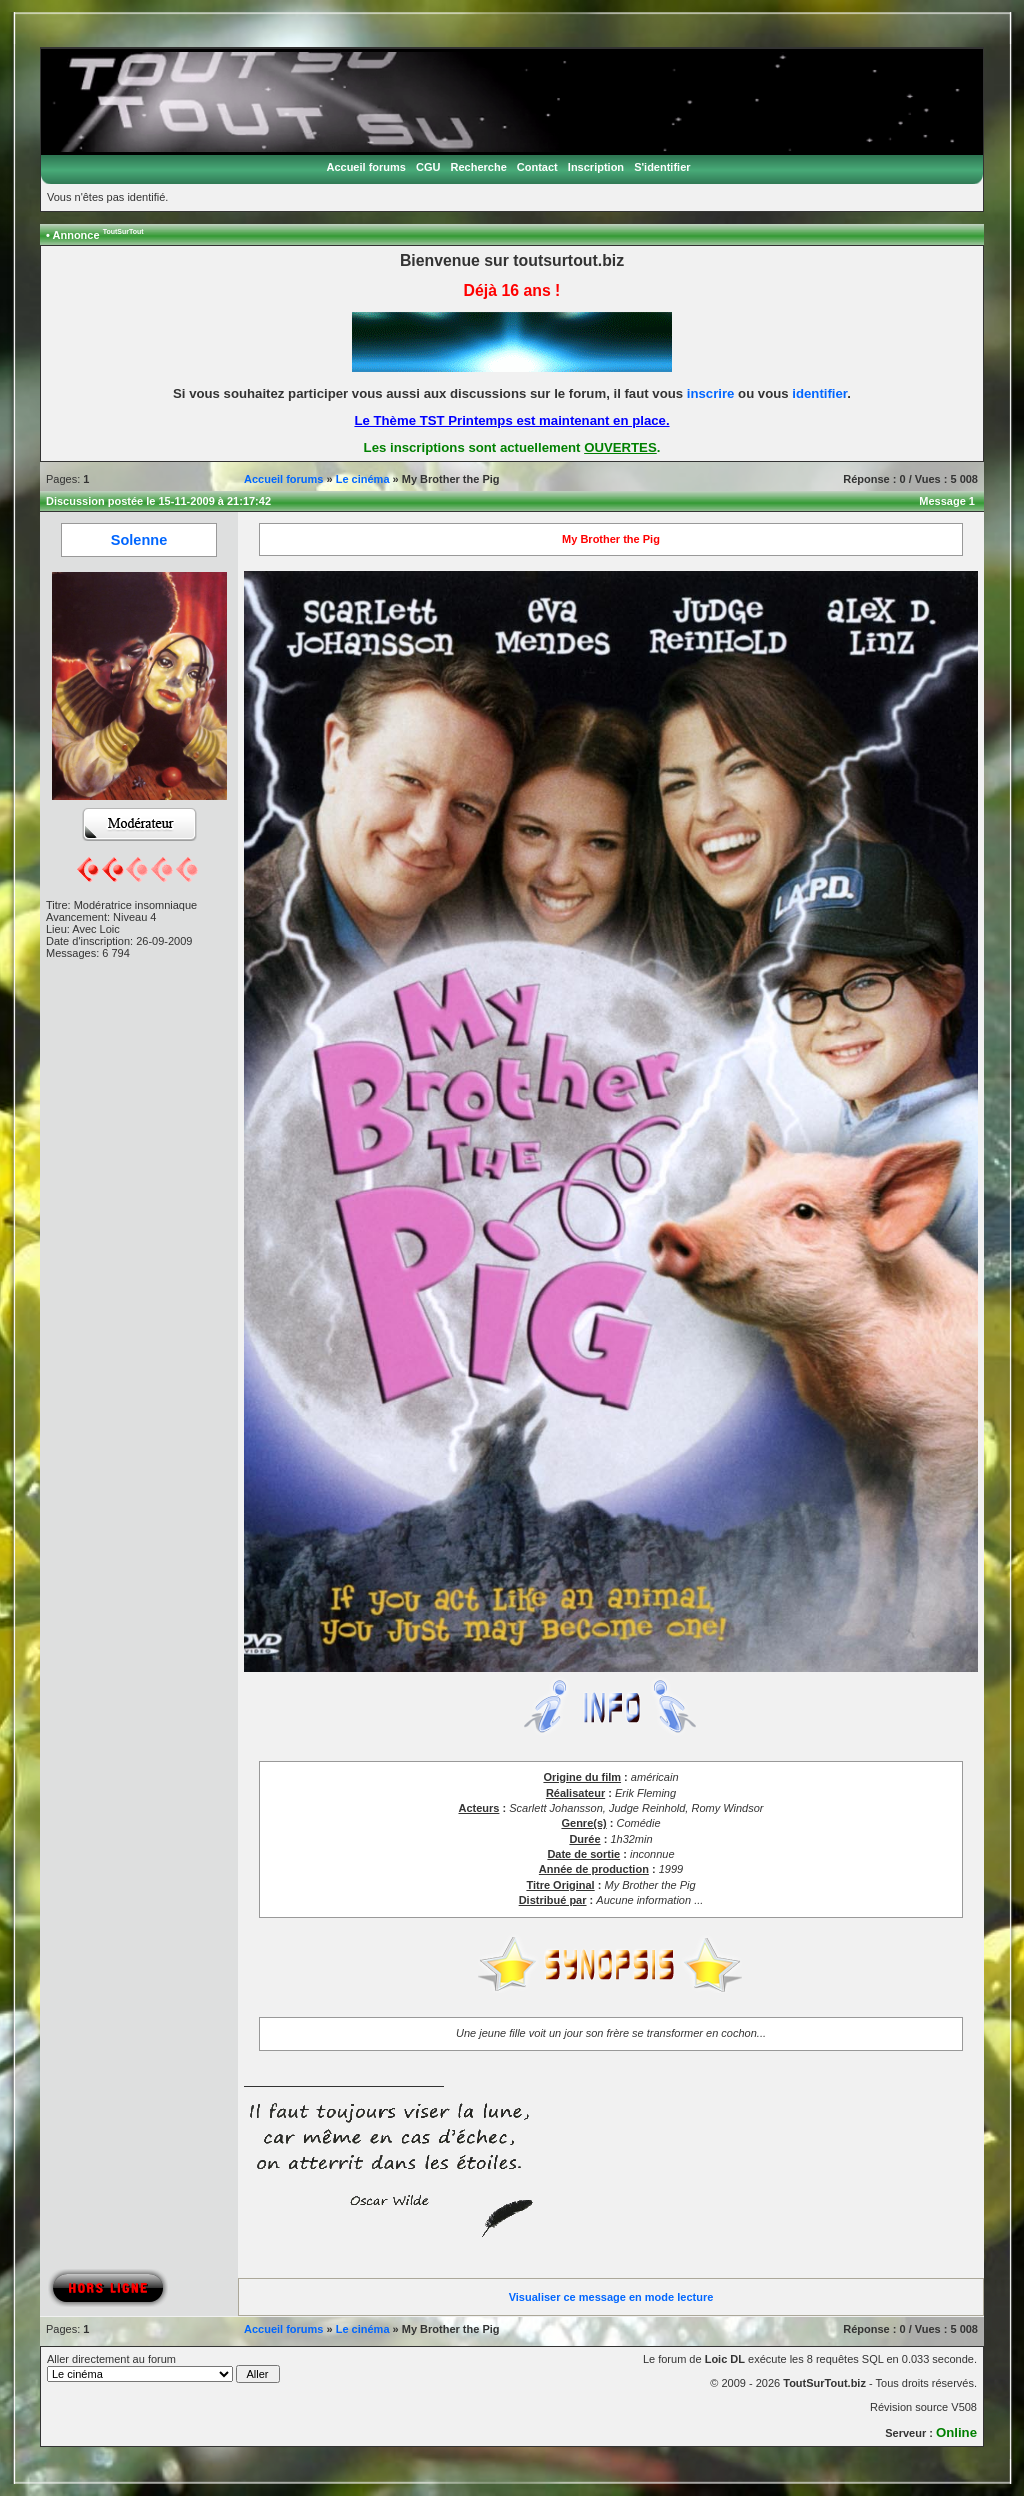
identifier (819, 393)
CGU (428, 167)
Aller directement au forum (163, 2368)
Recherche (479, 167)
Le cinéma (363, 479)
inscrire (711, 393)
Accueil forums (365, 167)
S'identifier (662, 167)
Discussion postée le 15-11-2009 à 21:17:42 (158, 501)
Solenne (139, 540)
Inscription (596, 167)
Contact (537, 167)
